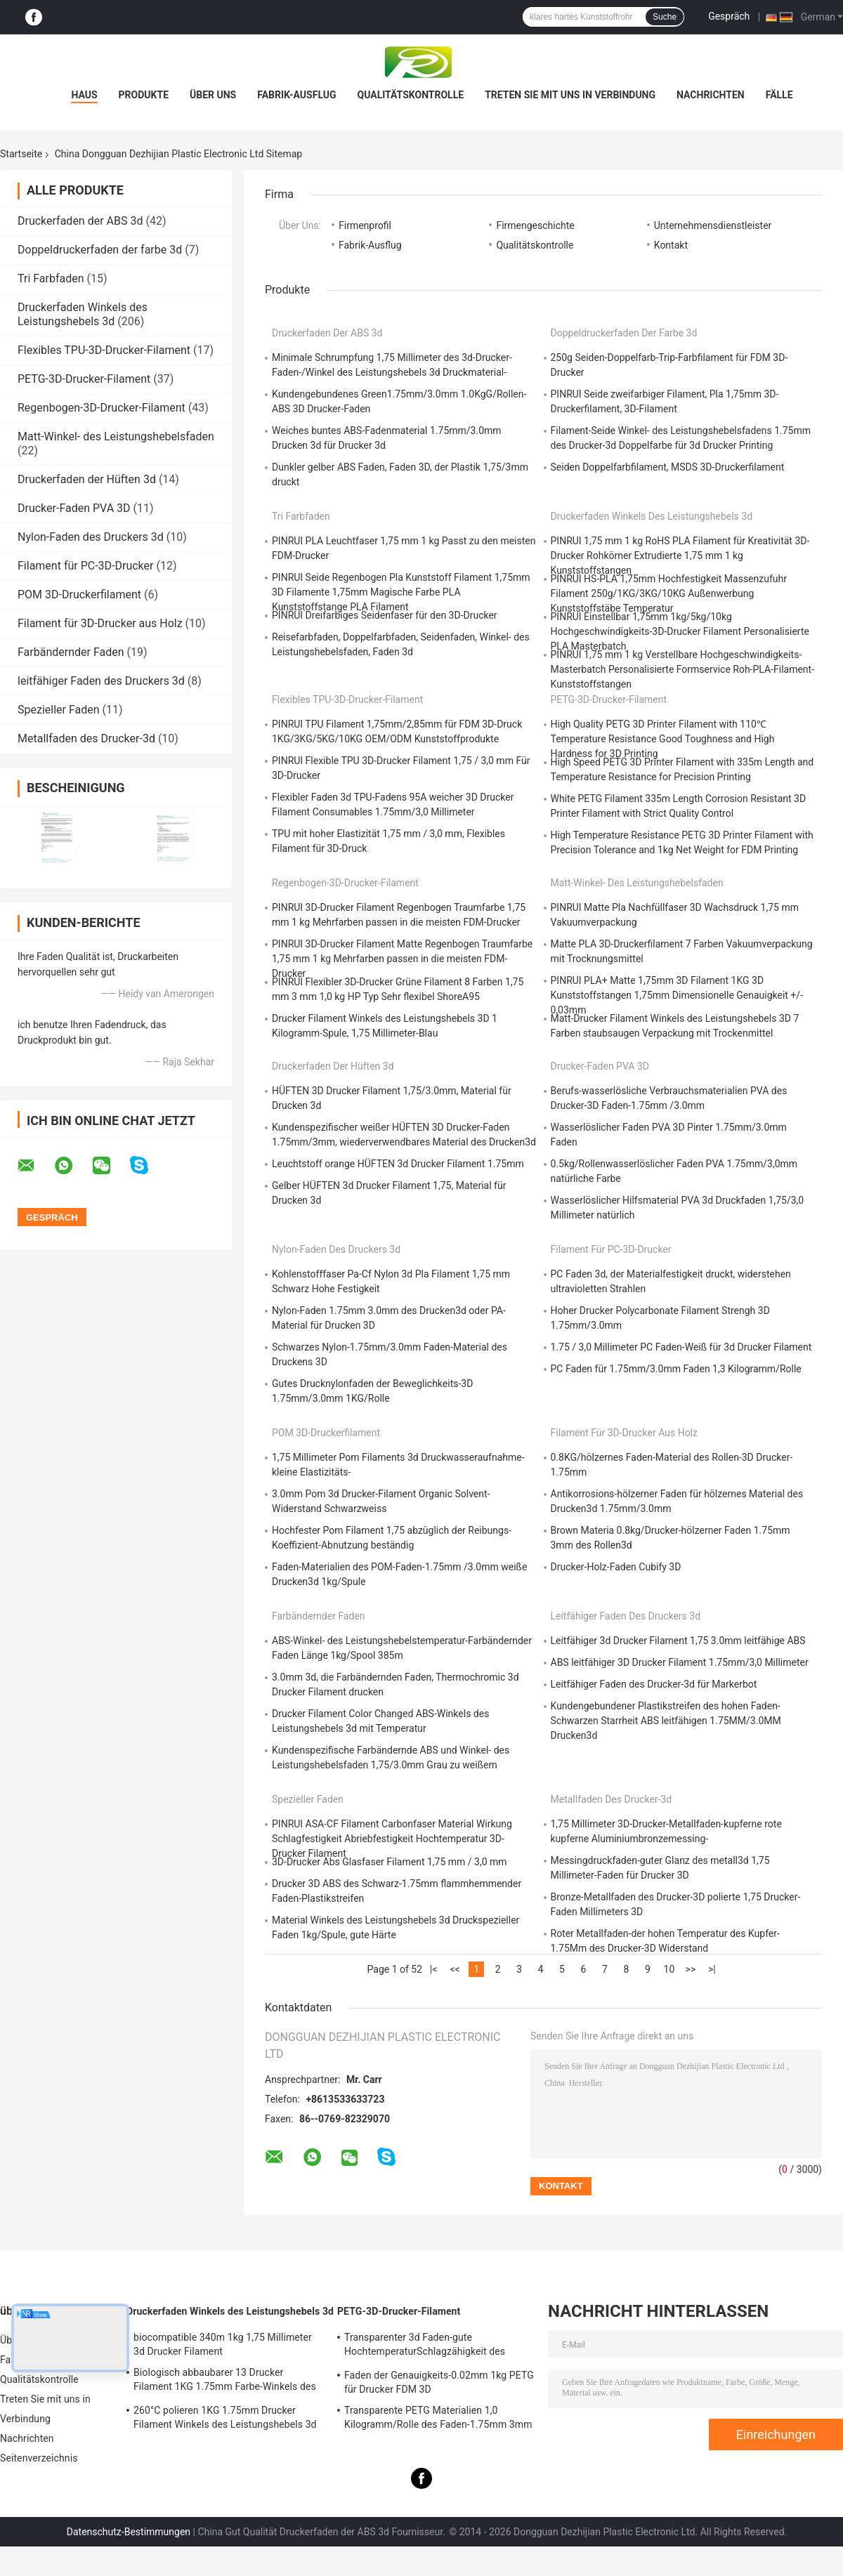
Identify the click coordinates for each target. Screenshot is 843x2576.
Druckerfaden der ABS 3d (80, 221)
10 (669, 1969)
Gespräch (729, 16)
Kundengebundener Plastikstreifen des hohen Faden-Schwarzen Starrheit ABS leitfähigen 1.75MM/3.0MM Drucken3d (666, 1720)
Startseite (21, 153)
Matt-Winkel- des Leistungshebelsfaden (116, 436)
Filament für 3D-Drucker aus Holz (100, 623)
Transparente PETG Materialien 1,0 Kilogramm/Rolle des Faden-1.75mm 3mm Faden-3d (438, 2419)
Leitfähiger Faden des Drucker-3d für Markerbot (654, 1684)
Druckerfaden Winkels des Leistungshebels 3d (83, 314)
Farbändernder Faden (71, 652)
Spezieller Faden (59, 709)
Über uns (213, 94)
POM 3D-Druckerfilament (79, 594)
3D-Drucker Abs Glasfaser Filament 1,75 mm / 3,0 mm (389, 1861)
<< (454, 1969)
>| (712, 1969)
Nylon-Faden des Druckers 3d (91, 537)
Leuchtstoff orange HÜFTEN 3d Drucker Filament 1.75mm (398, 1163)
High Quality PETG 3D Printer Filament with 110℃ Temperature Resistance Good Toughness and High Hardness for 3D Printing (663, 738)
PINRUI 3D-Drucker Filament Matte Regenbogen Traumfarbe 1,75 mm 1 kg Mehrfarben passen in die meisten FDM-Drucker (402, 958)
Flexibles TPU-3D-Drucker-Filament (104, 350)
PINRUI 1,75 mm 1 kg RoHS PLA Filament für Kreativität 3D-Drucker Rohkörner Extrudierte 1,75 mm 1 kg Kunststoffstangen (680, 555)
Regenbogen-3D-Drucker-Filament (101, 407)
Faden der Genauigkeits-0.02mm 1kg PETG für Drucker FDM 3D (439, 2382)
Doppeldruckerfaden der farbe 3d (100, 249)
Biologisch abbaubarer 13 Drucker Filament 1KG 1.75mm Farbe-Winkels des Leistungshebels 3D (224, 2381)
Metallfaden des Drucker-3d (86, 738)
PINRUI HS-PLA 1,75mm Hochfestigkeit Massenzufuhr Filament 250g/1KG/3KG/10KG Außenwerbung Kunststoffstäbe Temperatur (669, 593)
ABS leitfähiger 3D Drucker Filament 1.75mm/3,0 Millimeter (680, 1662)
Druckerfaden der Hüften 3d (87, 479)
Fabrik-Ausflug (296, 94)
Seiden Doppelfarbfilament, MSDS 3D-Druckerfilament (668, 467)
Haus (84, 94)
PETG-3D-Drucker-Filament (84, 379)
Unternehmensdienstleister (713, 225)
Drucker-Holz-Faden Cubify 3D (616, 1566)
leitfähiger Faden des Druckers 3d (101, 681)
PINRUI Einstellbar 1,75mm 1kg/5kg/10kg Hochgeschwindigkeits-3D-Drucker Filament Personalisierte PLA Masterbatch (680, 631)
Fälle (779, 94)
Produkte (144, 94)
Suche (665, 17)
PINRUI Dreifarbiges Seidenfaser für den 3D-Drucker (384, 615)
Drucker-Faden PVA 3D (74, 508)
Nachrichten (711, 94)
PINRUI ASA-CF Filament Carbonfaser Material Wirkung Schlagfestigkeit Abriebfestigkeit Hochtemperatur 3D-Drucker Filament (392, 1838)
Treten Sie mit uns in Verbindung (570, 94)
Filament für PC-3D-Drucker (85, 565)
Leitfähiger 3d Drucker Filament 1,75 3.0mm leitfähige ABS (678, 1640)
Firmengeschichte (535, 225)
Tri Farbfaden (51, 278)
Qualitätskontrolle (411, 94)
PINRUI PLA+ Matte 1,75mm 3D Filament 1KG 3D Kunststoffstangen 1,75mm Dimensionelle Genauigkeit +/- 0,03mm (677, 995)
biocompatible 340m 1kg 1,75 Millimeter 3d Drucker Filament (222, 2344)
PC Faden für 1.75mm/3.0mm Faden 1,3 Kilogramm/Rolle (676, 1368)
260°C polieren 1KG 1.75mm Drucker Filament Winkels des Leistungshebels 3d (225, 2417)
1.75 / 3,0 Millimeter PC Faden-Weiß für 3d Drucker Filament (681, 1347)
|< (434, 1969)
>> (691, 1969)
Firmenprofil (365, 225)
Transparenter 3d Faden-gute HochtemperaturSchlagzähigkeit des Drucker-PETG (424, 2346)
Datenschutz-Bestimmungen (128, 2531)
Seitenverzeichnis (39, 2458)
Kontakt (671, 245)
